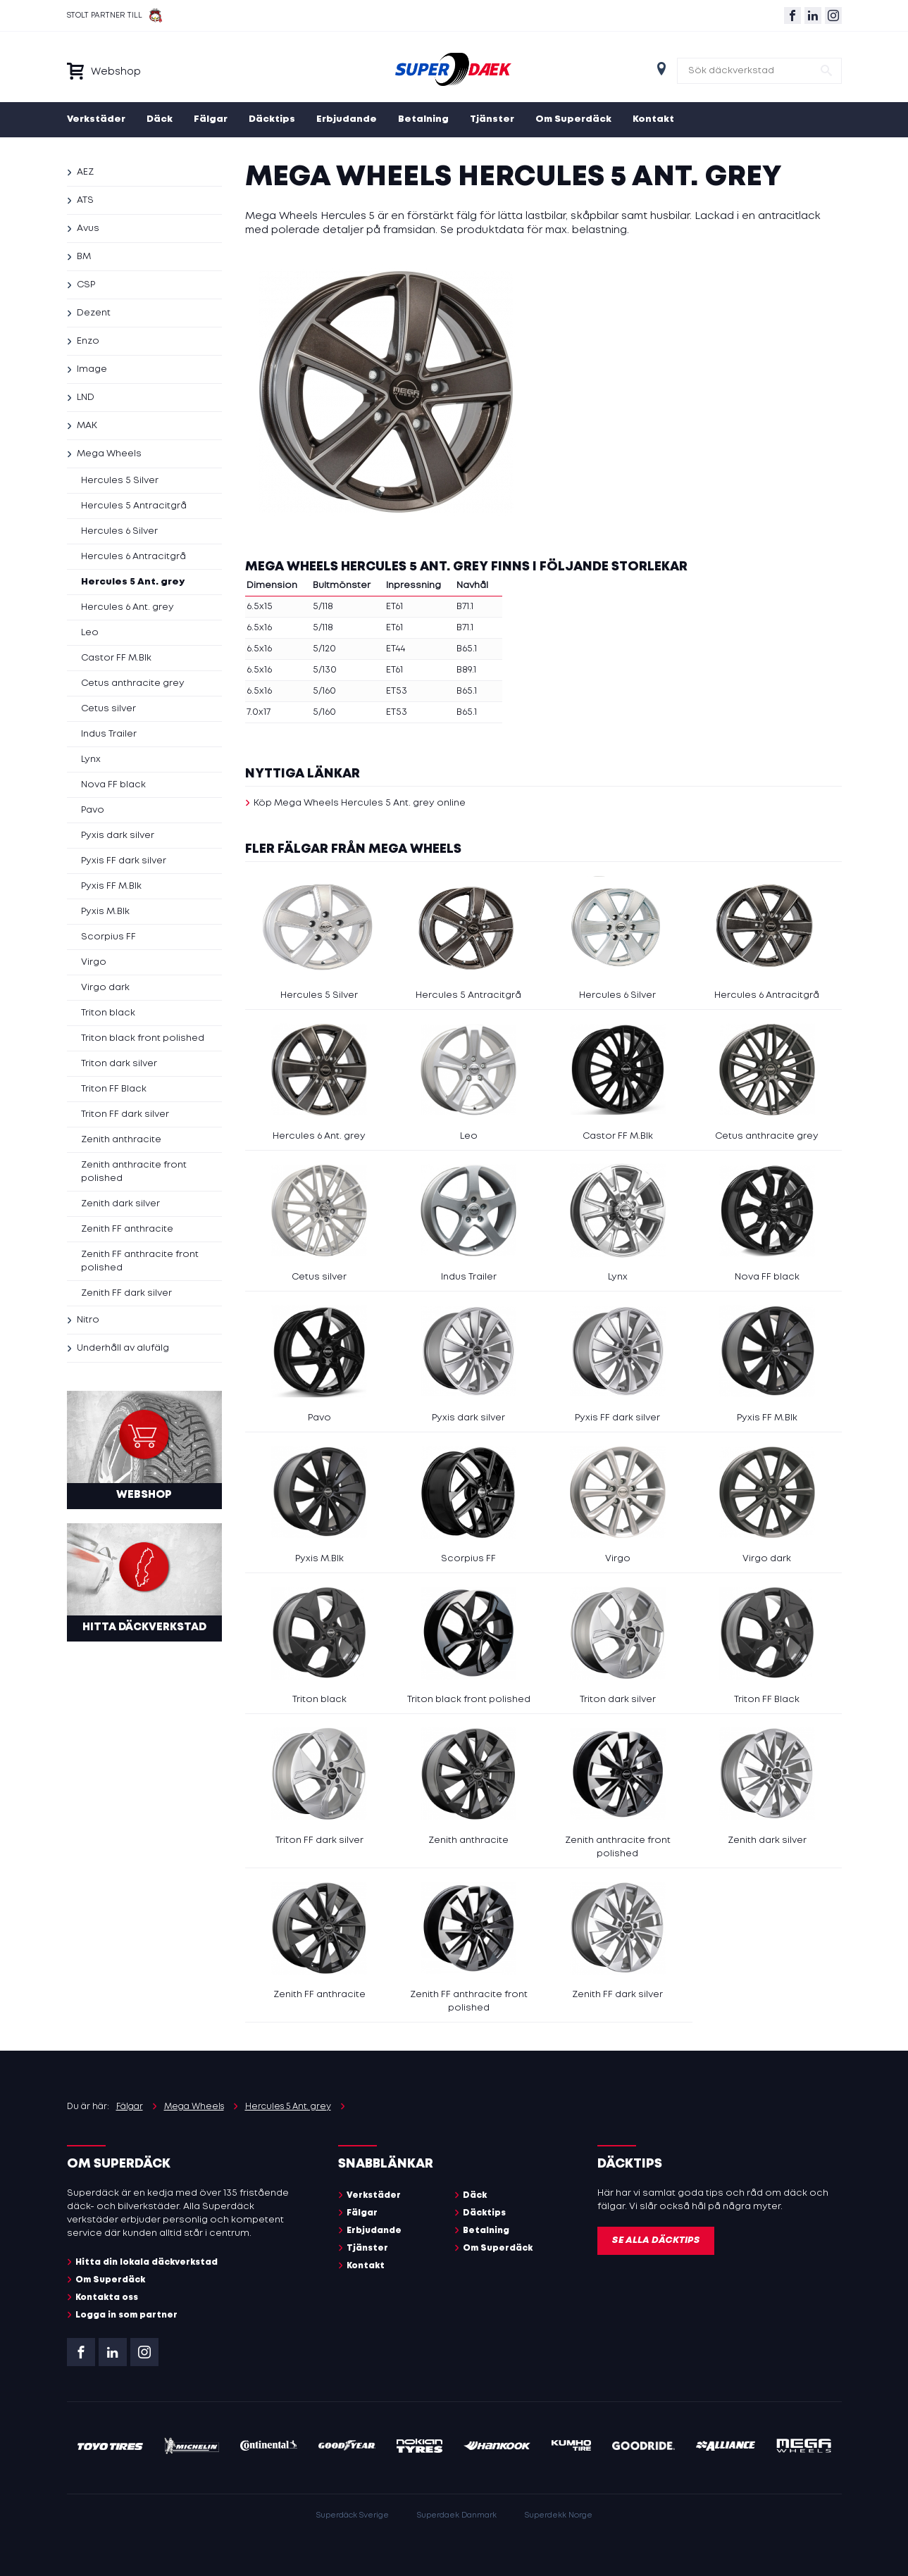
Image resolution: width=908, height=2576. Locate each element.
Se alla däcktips (655, 2240)
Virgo (93, 962)
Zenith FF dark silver (126, 1293)
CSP (86, 285)
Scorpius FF (108, 937)
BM (84, 257)
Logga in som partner (126, 2315)
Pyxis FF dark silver (123, 861)
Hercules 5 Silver (119, 480)
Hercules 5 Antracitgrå (134, 506)
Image (92, 369)
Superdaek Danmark (457, 2515)
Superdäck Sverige (352, 2515)
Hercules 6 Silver (119, 531)
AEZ (85, 172)
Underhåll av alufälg (123, 1348)
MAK (87, 426)
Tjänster (492, 119)
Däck (160, 119)
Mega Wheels (109, 454)
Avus (88, 228)
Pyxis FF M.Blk (111, 886)
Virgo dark (105, 988)
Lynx (91, 759)
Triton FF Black (114, 1089)
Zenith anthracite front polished (134, 1171)
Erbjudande (346, 119)
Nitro (88, 1320)
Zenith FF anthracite (127, 1229)
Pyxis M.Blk (105, 911)
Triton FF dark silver (125, 1114)
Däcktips (272, 119)
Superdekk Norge (558, 2515)
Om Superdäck (573, 119)
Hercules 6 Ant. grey (127, 607)
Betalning (423, 119)
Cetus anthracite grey (133, 683)
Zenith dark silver (120, 1204)
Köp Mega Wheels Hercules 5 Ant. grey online (360, 803)
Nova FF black (113, 785)
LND (85, 397)
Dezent (94, 313)
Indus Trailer (109, 734)
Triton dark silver (119, 1064)
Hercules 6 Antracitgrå (133, 557)
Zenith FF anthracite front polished (140, 1261)
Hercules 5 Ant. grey (133, 582)
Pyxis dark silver (117, 835)
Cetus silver (108, 709)
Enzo (88, 341)
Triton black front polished (142, 1038)
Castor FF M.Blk (116, 658)
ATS (85, 200)
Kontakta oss (106, 2297)
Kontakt (653, 119)
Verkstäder (96, 119)
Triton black (108, 1013)
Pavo (92, 810)
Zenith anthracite (121, 1140)
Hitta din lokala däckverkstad (146, 2262)
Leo (90, 633)
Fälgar (211, 119)
